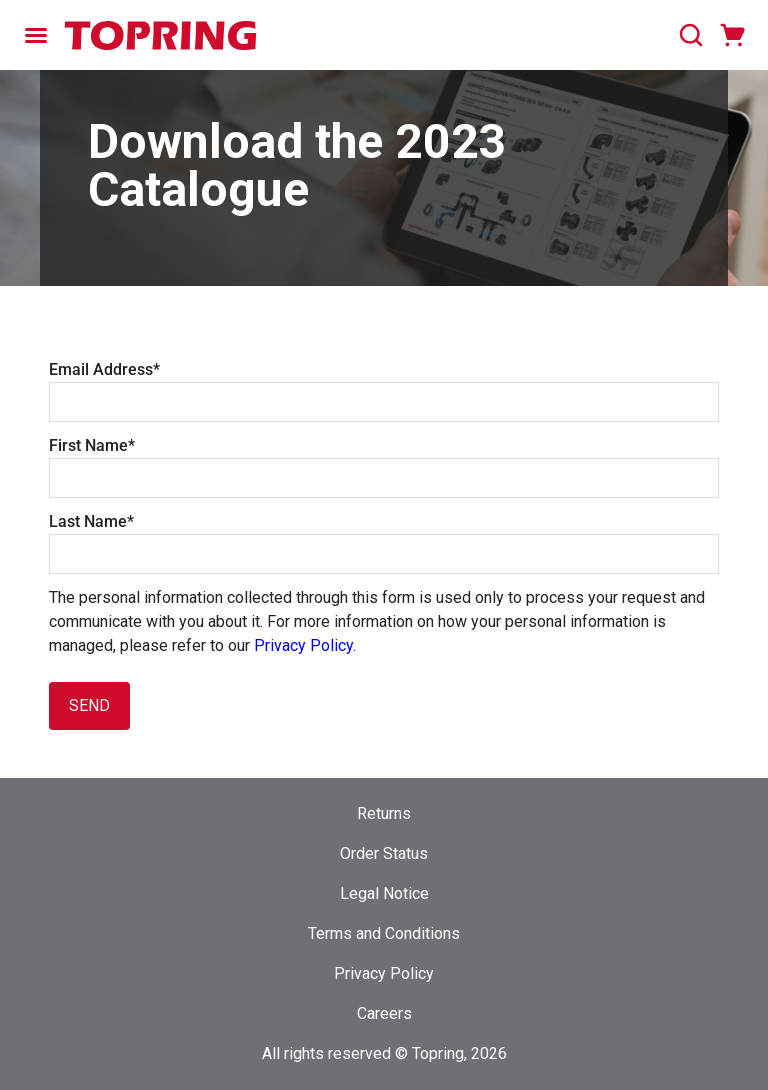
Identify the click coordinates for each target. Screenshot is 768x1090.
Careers (384, 1013)
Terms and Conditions (384, 933)
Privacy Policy (303, 645)
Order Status (384, 853)
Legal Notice (384, 893)
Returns (384, 813)
